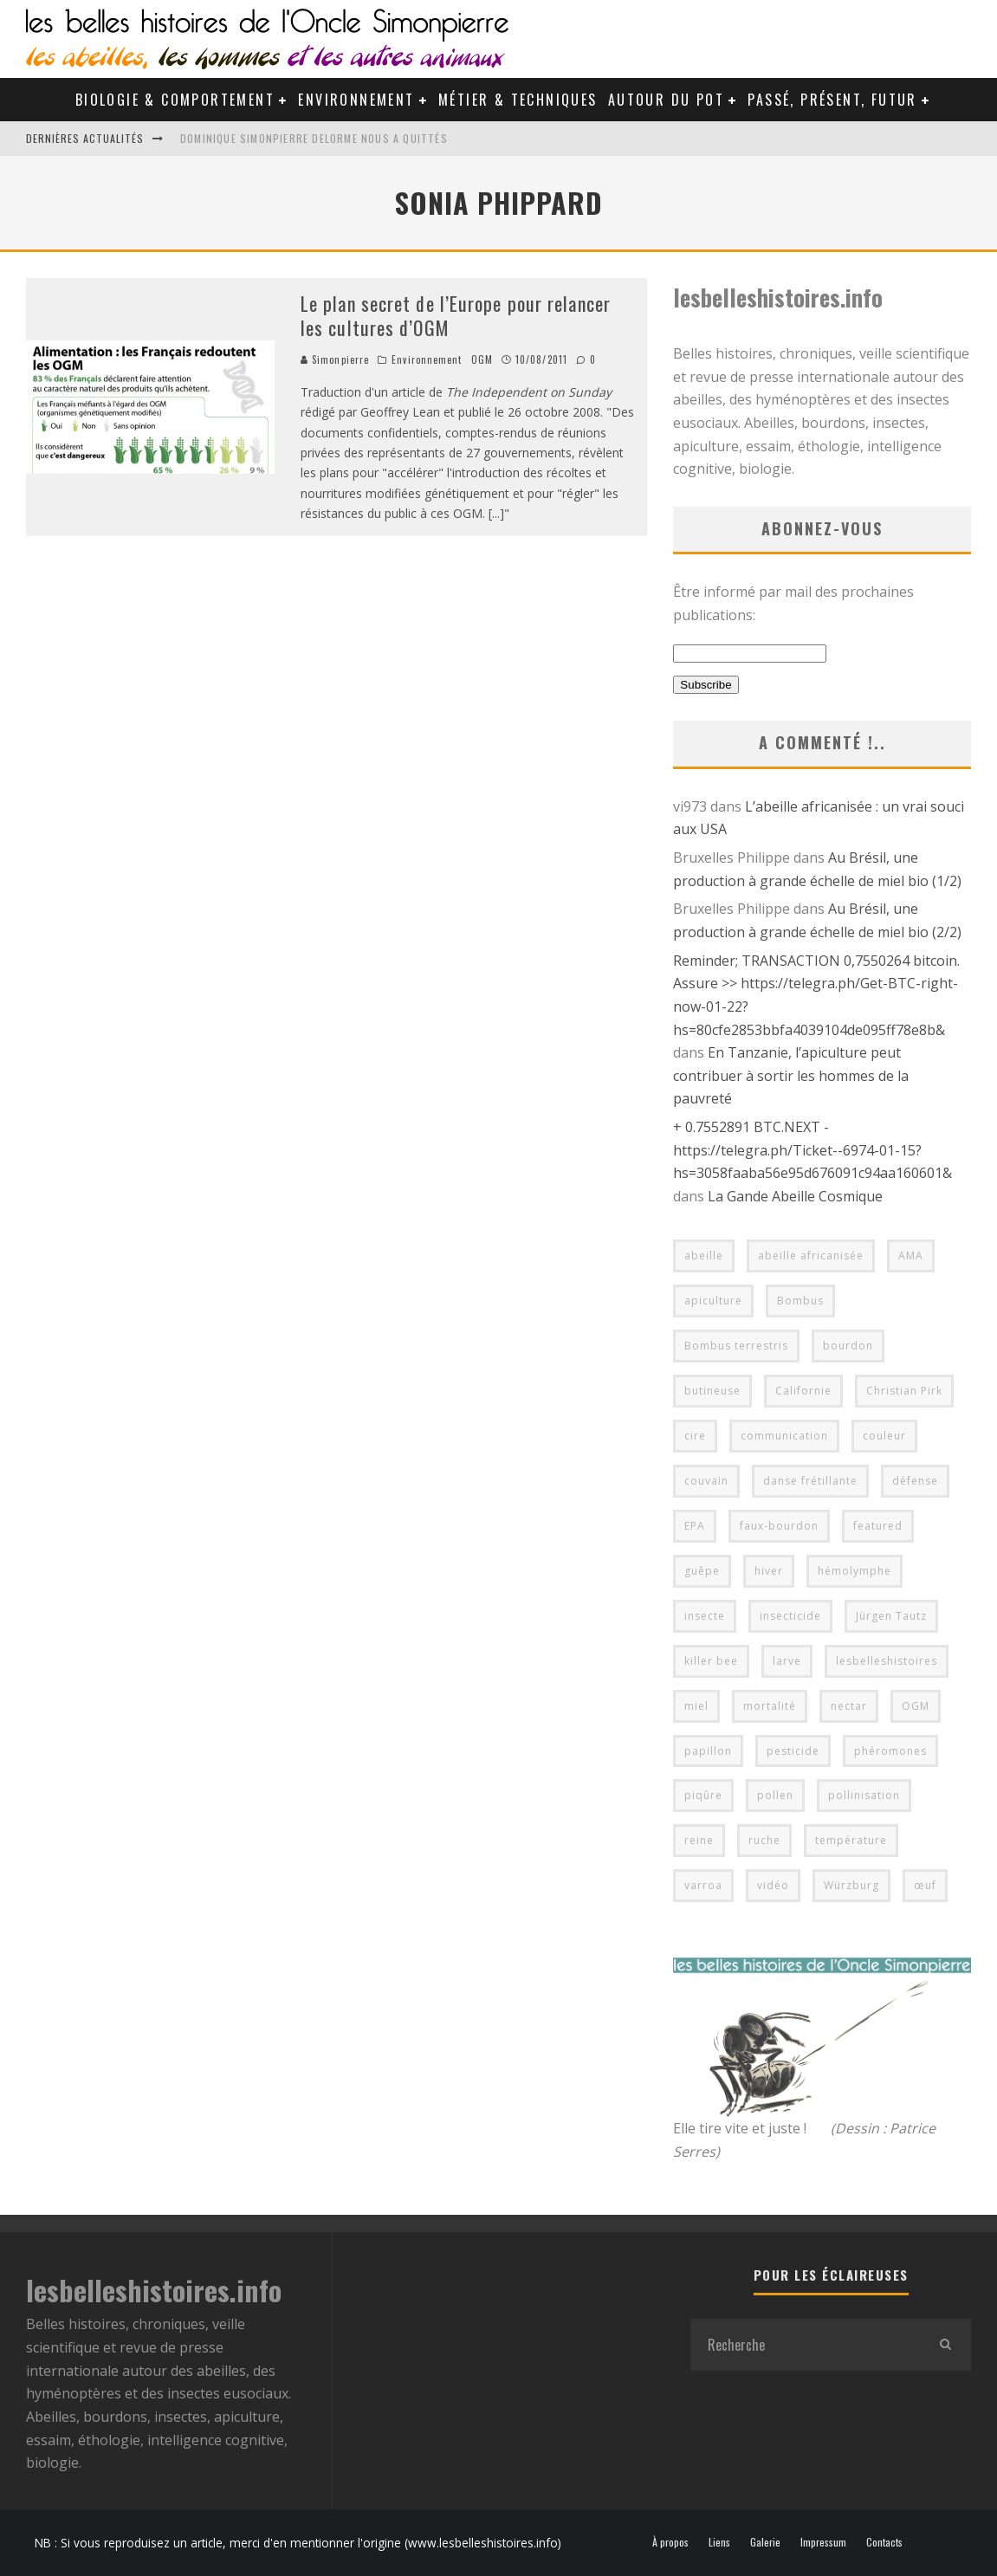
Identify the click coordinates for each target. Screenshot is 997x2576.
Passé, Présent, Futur (832, 99)
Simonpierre (335, 359)
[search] (945, 2345)
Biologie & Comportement (175, 99)
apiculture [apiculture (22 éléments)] (713, 1300)
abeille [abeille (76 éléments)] (703, 1255)
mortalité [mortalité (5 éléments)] (769, 1706)
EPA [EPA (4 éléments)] (694, 1525)
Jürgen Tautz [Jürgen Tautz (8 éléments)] (891, 1615)
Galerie (765, 2542)
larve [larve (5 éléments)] (787, 1661)
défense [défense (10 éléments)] (915, 1480)
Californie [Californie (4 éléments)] (803, 1390)
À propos (670, 2542)
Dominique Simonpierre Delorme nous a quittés (314, 138)
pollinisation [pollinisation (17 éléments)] (864, 1795)
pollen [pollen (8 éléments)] (775, 1795)
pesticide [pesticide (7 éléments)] (793, 1751)
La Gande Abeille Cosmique (795, 1196)
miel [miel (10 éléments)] (696, 1706)
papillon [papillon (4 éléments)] (708, 1751)
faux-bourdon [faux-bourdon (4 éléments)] (779, 1525)
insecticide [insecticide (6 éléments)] (790, 1615)
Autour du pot (666, 99)
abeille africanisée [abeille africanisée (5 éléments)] (811, 1255)
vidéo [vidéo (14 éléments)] (773, 1885)
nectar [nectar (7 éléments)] (849, 1706)
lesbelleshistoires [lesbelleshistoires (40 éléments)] (886, 1661)
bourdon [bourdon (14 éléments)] (848, 1345)
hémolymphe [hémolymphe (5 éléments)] (854, 1570)
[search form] (804, 2345)
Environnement (356, 99)
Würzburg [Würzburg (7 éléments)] (851, 1885)
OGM (482, 359)
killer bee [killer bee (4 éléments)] (711, 1661)
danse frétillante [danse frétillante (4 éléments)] (810, 1480)
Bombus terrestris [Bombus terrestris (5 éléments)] (736, 1345)
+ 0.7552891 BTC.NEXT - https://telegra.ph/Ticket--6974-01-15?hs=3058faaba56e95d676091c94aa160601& (812, 1149)
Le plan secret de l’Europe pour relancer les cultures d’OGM (456, 315)
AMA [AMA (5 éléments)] (910, 1255)
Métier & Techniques (518, 99)
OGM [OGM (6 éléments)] (915, 1706)
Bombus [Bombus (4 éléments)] (800, 1300)
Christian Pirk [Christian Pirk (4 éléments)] (904, 1390)
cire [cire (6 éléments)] (695, 1435)
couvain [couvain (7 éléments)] (706, 1480)
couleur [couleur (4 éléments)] (884, 1435)
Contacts (884, 2542)
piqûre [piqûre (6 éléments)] (703, 1795)
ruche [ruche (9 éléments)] (764, 1840)
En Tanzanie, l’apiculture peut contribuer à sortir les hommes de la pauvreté (791, 1075)
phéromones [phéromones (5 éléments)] (890, 1751)
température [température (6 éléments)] (851, 1840)
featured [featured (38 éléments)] (878, 1525)
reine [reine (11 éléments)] (699, 1840)
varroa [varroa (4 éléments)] (703, 1885)
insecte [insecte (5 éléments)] (704, 1615)
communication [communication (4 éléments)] (784, 1435)
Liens (719, 2542)
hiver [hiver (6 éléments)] (768, 1570)
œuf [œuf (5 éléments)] (925, 1885)
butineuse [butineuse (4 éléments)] (712, 1390)
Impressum (823, 2542)
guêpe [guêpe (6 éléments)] (702, 1570)
